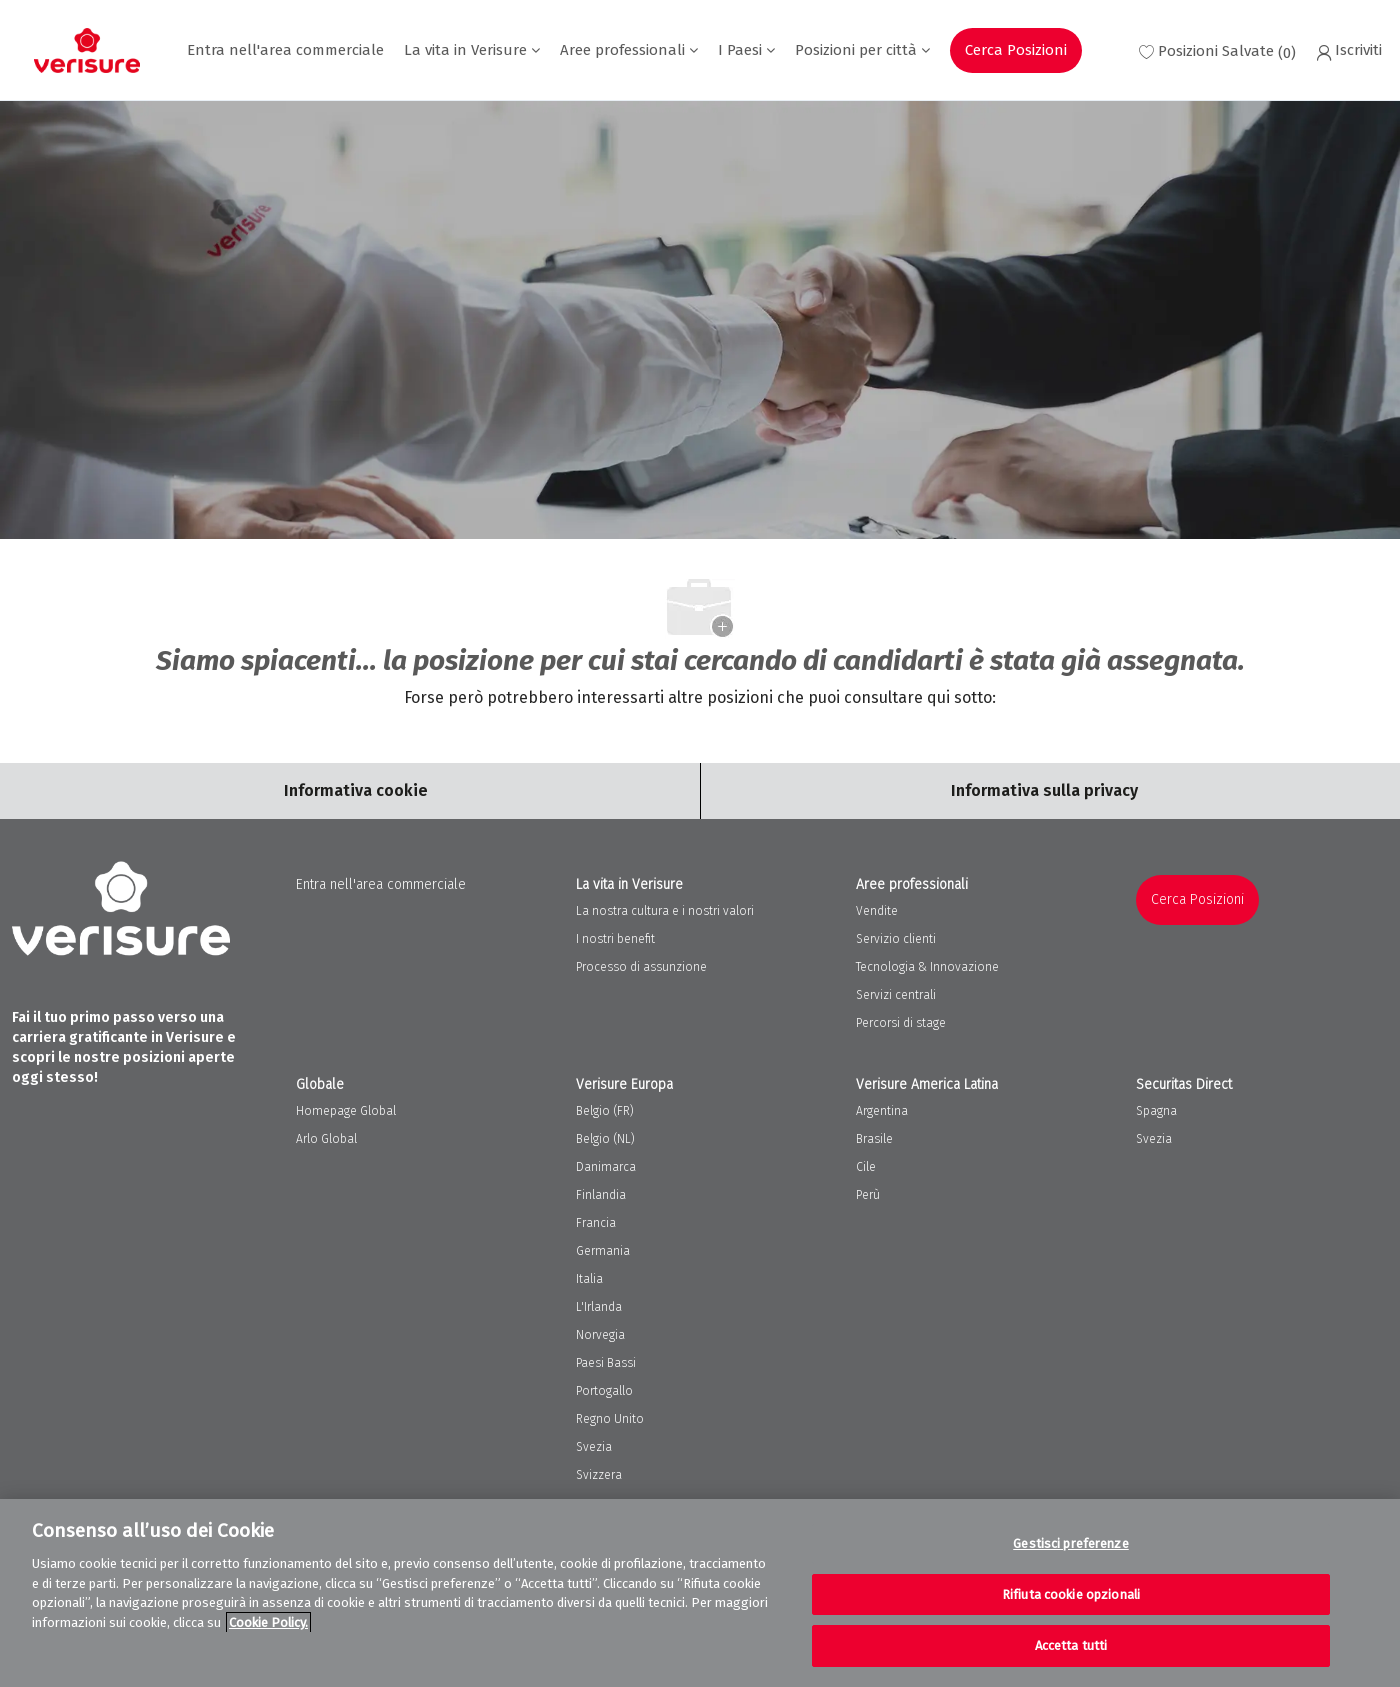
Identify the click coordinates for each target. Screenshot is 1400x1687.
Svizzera (599, 1475)
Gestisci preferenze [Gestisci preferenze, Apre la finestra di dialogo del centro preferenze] (1070, 1543)
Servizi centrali (896, 995)
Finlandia (601, 1195)
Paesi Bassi (606, 1363)
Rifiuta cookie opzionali (1071, 1594)
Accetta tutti (1071, 1645)
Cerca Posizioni (1016, 50)
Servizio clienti (896, 939)
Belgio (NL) (605, 1139)
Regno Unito (610, 1419)
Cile (866, 1167)
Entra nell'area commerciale (285, 50)
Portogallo (604, 1391)
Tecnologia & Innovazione (927, 967)
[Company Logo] (87, 51)
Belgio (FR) (605, 1111)
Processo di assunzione (641, 967)
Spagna (1156, 1111)
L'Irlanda (599, 1307)
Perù (868, 1195)
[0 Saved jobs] (1217, 50)
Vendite (877, 911)
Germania (603, 1251)
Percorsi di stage (901, 1023)
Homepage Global (346, 1111)
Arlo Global (326, 1139)
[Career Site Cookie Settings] (356, 791)
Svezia (594, 1447)
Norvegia (600, 1335)
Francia (596, 1223)
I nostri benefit (615, 939)
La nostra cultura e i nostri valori (665, 911)
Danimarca (606, 1167)
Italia (589, 1279)
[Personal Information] (1044, 791)
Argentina (882, 1111)
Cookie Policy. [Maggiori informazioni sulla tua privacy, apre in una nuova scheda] (268, 1622)
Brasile (874, 1139)
